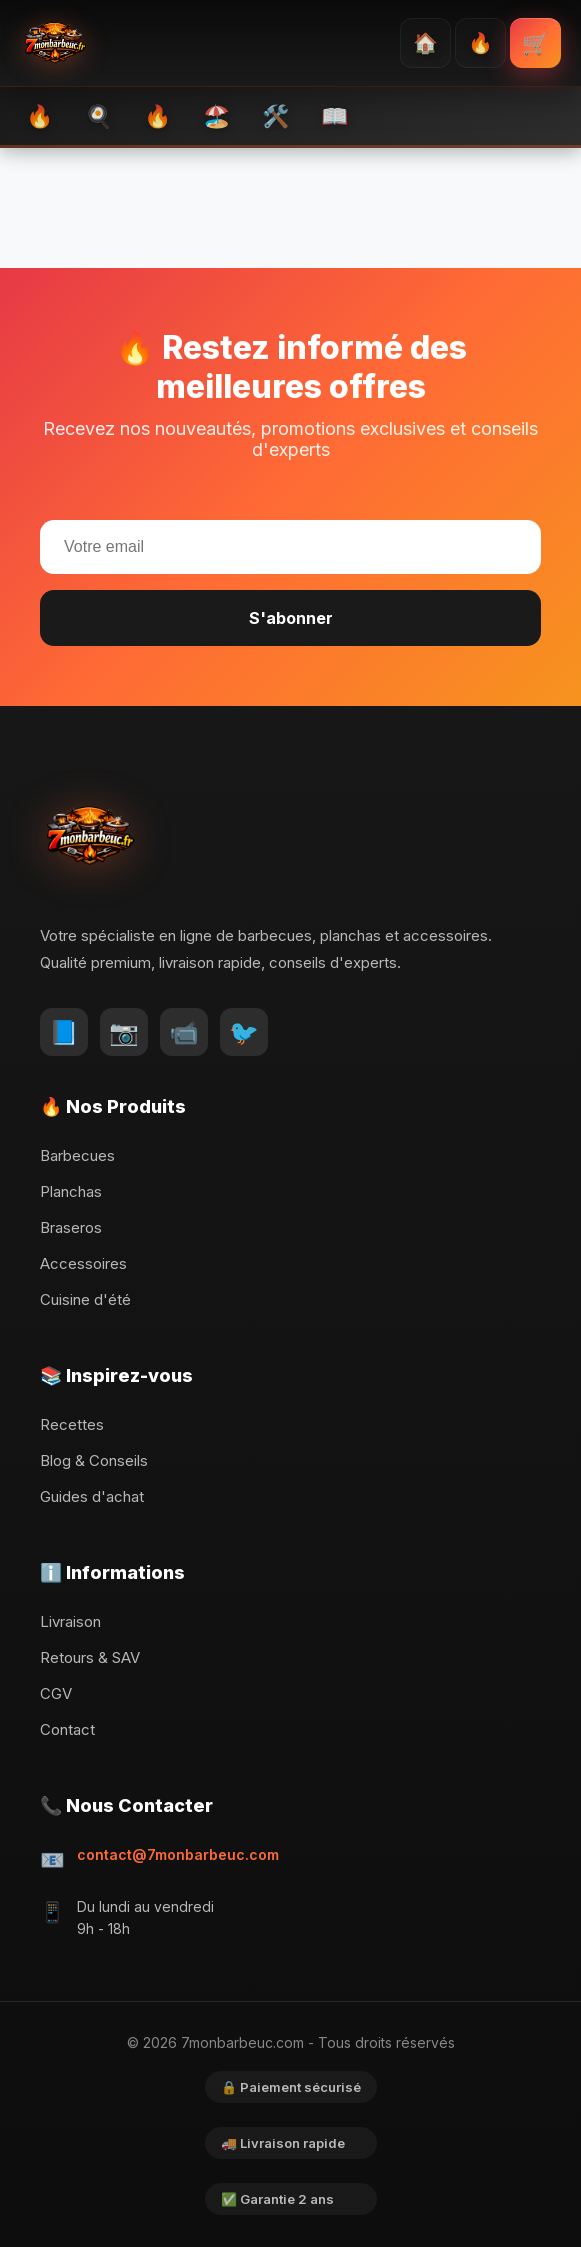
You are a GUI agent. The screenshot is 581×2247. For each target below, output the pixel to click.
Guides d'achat (92, 1496)
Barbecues (77, 1155)
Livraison (70, 1621)
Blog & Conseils (94, 1460)
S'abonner (291, 618)
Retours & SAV (90, 1657)
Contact (67, 1729)
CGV (56, 1693)
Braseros (71, 1227)
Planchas (71, 1191)
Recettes (72, 1424)
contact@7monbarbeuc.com (178, 1854)
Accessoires (83, 1263)
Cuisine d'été (85, 1299)
